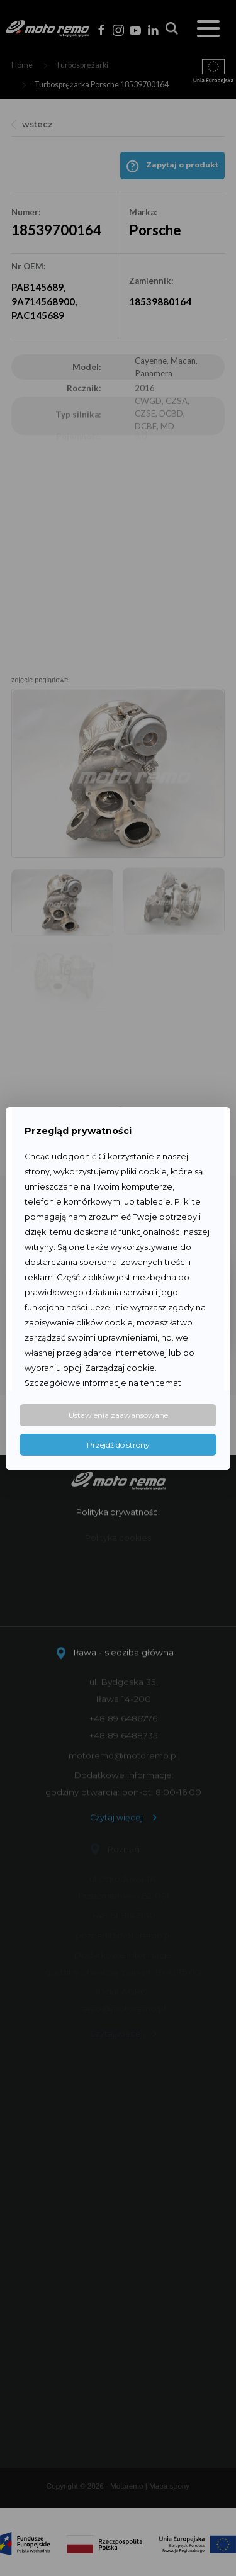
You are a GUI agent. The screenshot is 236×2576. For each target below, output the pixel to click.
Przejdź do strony (118, 1444)
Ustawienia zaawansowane (118, 1415)
